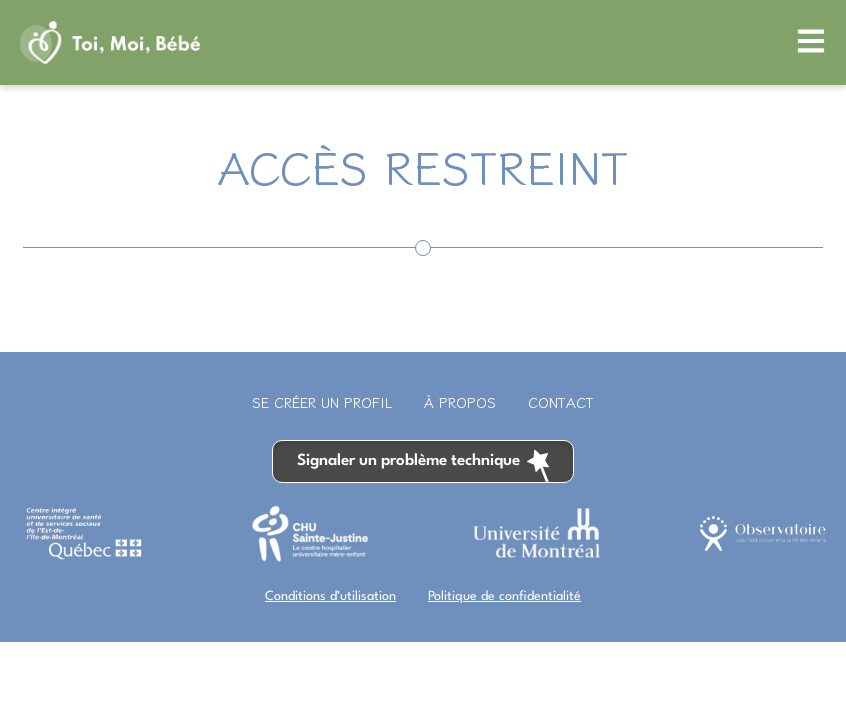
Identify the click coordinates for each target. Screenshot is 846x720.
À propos (460, 402)
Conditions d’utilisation (330, 596)
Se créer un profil (322, 402)
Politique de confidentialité (504, 596)
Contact (561, 402)
